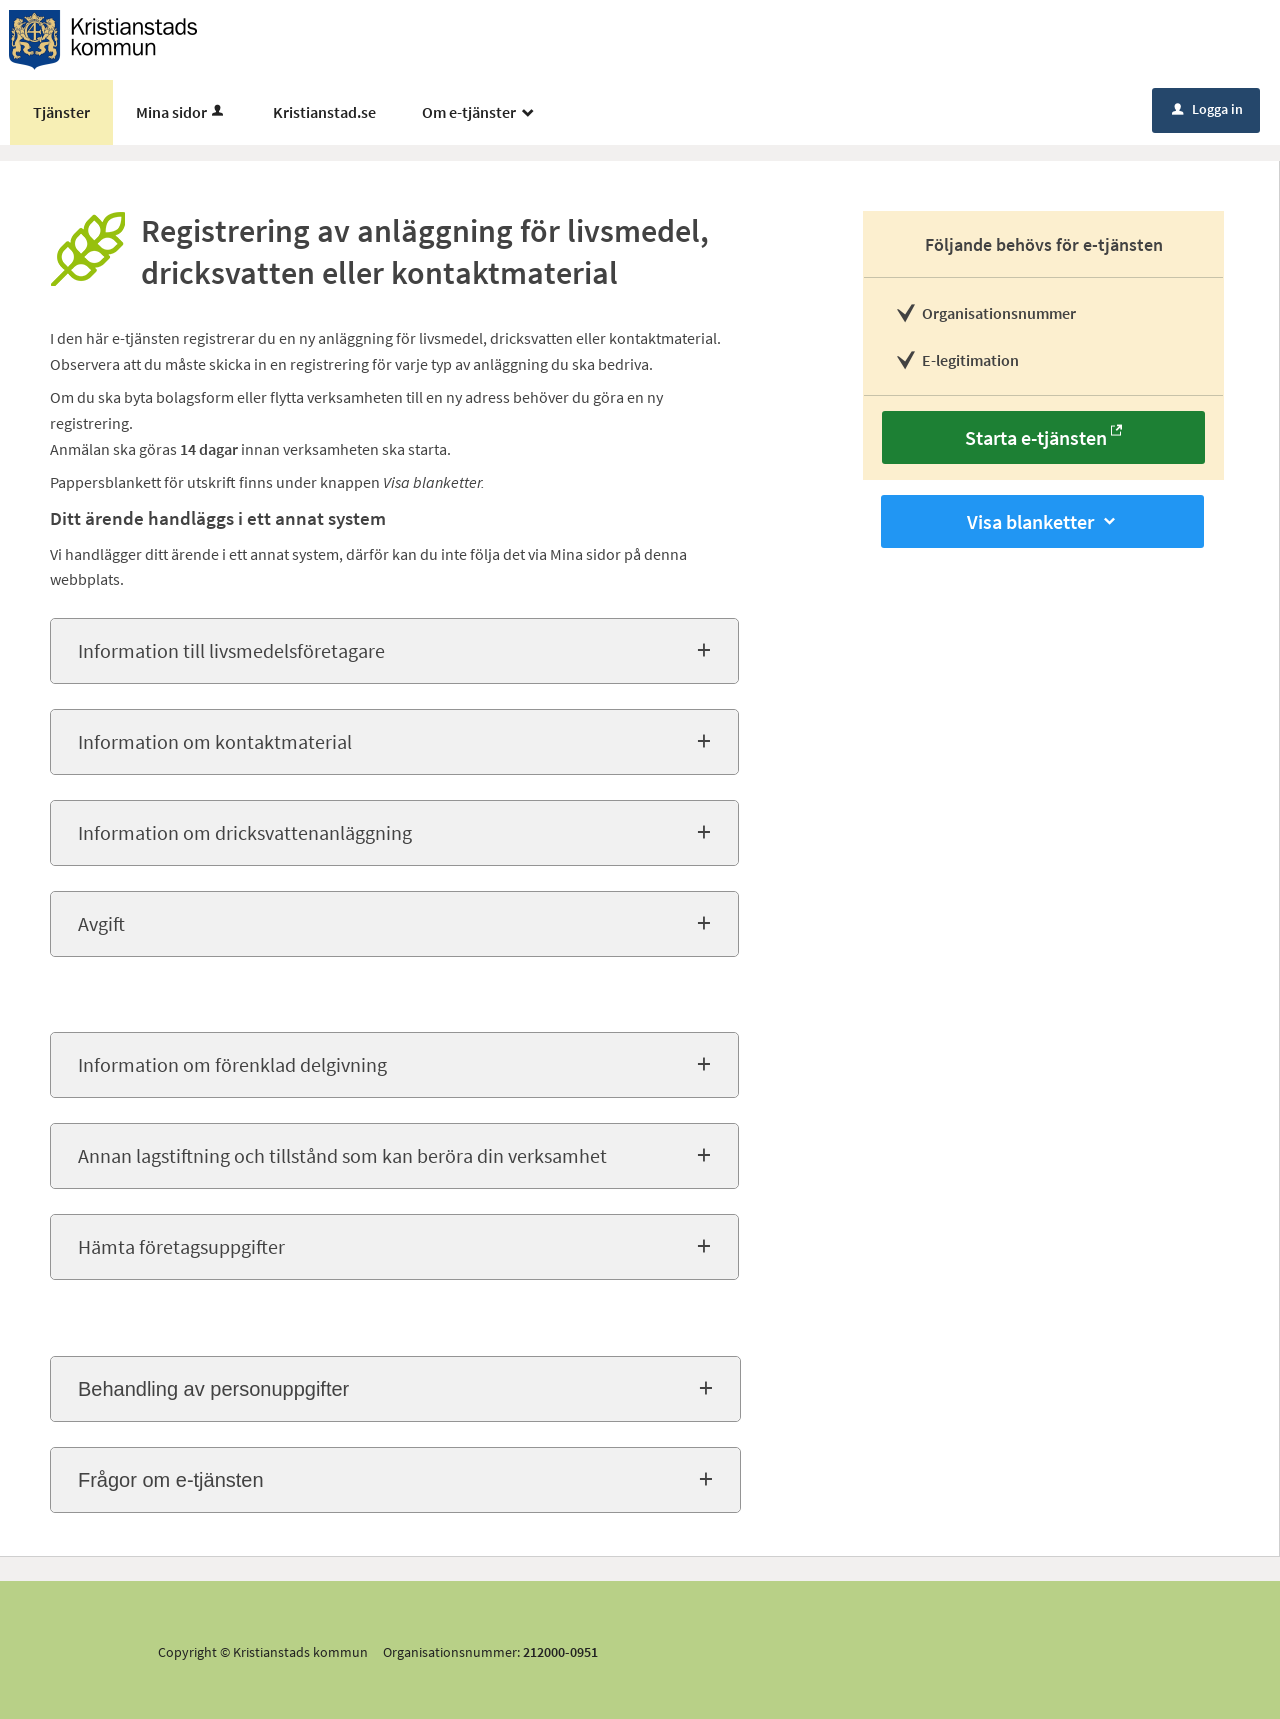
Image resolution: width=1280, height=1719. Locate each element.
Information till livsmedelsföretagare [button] (231, 650)
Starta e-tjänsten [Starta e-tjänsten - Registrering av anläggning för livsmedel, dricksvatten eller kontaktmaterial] (1036, 437)
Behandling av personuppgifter (213, 1389)
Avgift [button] (101, 923)
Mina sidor (181, 112)
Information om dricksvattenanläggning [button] (245, 832)
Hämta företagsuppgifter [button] (181, 1246)
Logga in (1207, 109)
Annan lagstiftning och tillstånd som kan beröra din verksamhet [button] (342, 1155)
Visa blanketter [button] (1043, 521)
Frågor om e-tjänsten (171, 1480)
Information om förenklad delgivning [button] (232, 1064)
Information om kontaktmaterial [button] (215, 741)
